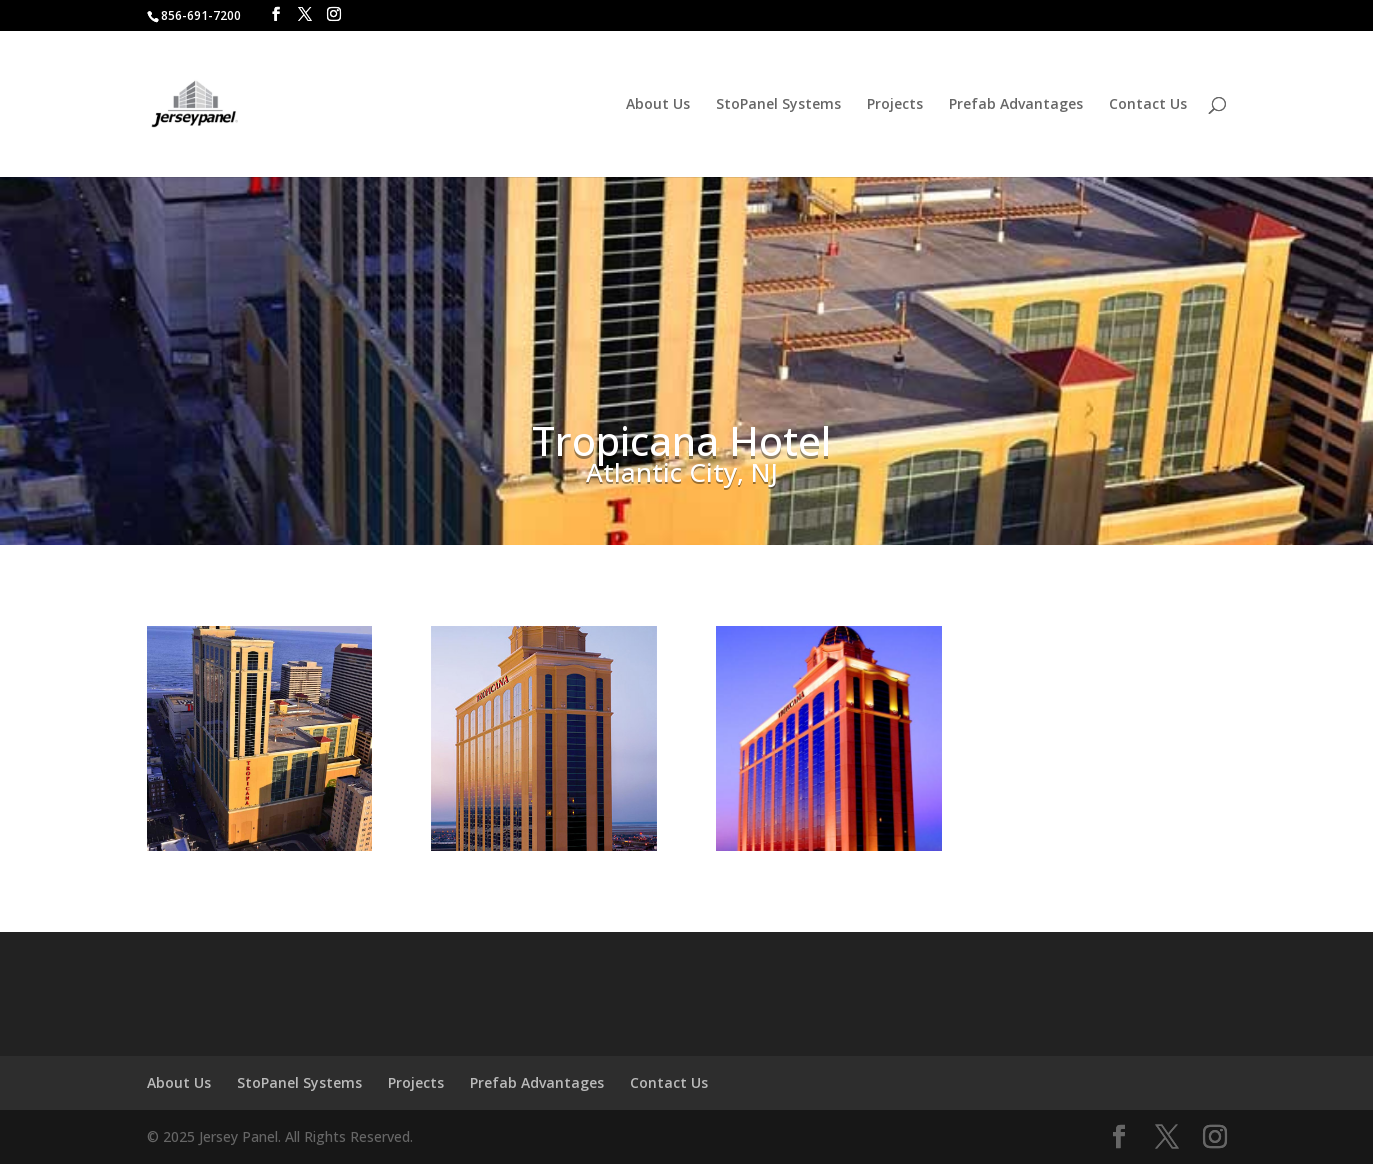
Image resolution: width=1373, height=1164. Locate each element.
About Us (658, 105)
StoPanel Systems (778, 105)
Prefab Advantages (1016, 105)
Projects (895, 105)
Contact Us (1148, 105)
